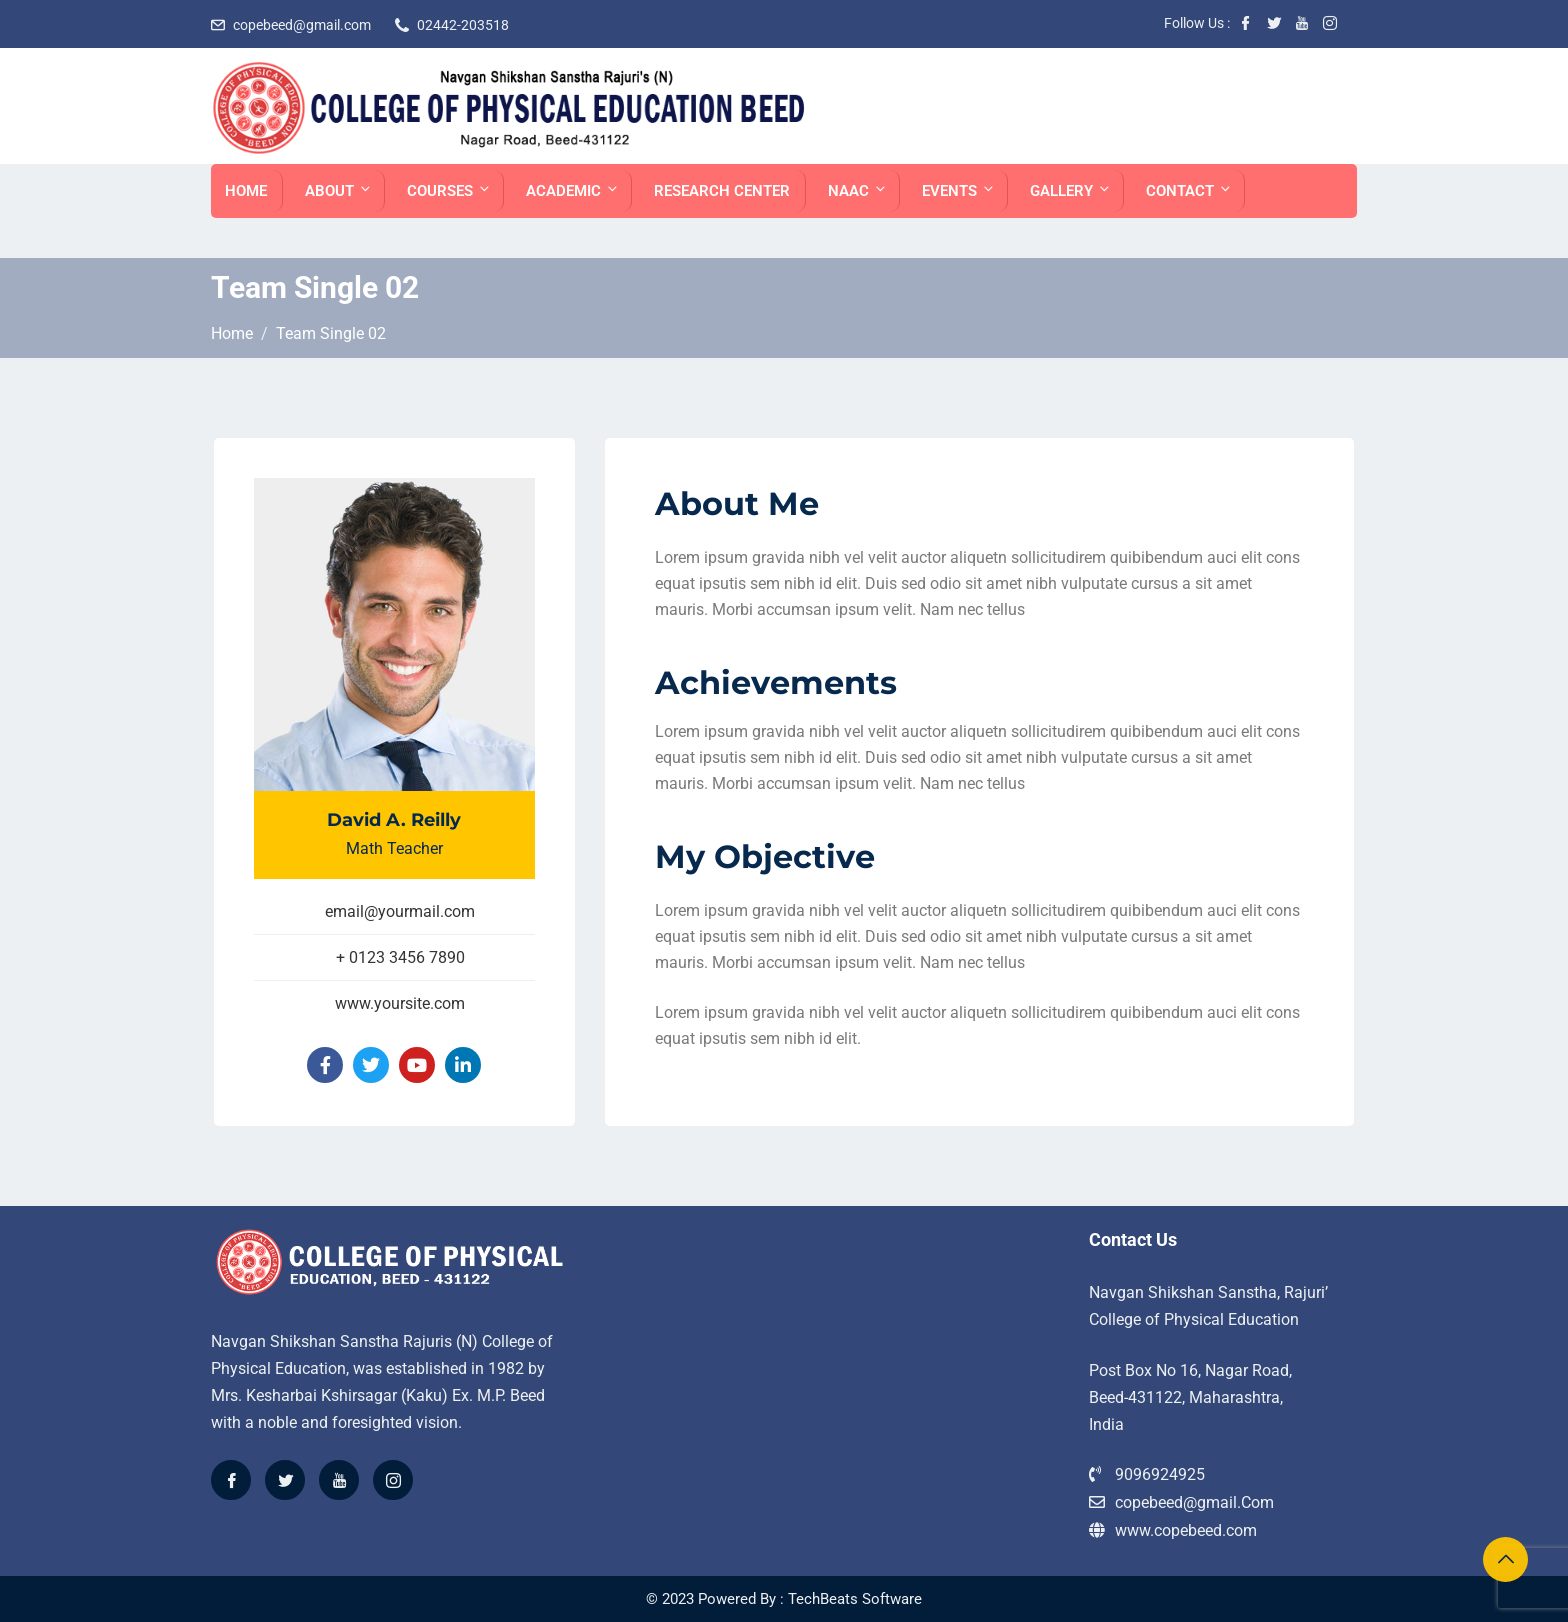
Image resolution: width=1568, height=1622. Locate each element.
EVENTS (959, 190)
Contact (1189, 190)
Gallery (1071, 190)
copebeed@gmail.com (302, 25)
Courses (449, 190)
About (339, 190)
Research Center (722, 191)
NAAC (858, 190)
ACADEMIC (573, 190)
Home (246, 191)
